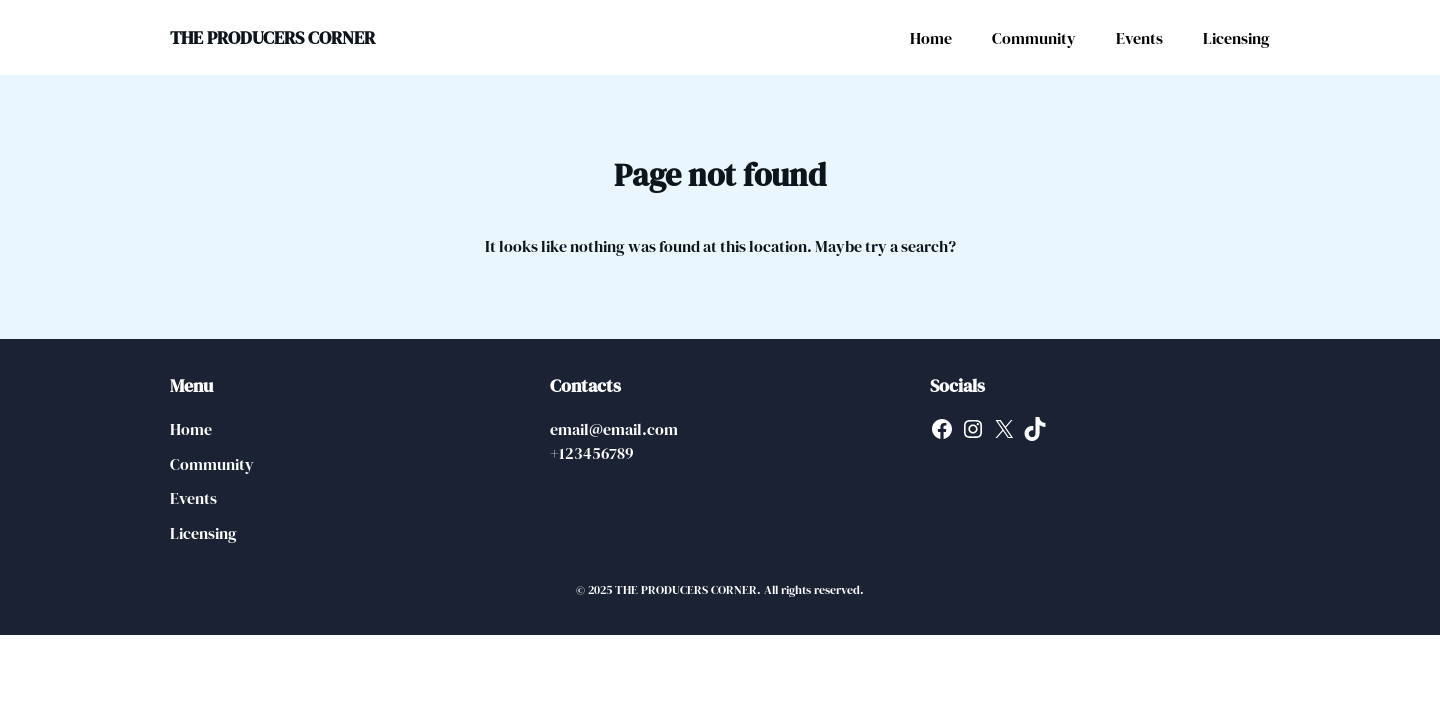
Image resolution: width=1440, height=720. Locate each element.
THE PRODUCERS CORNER (272, 37)
